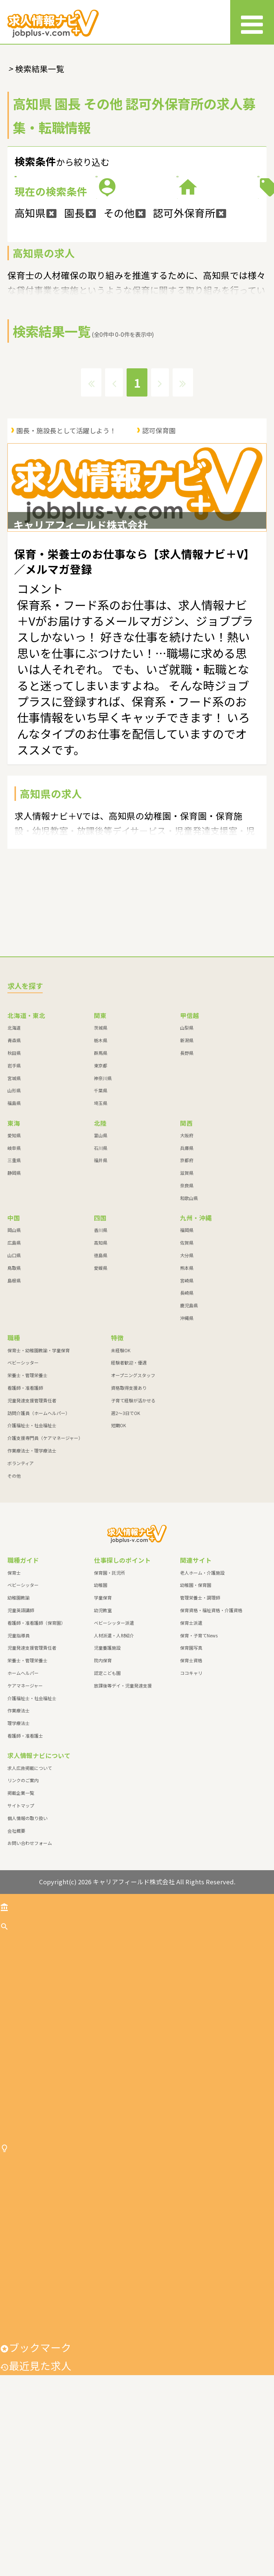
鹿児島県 (189, 1437)
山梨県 (186, 1160)
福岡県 (186, 1362)
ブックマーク (35, 2548)
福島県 (14, 1235)
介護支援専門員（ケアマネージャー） (45, 1570)
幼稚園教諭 (18, 1729)
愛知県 (14, 1267)
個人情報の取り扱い (27, 1950)
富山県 (100, 1267)
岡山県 (14, 1362)
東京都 (100, 1197)
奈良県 (186, 1317)
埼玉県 (100, 1235)
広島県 (14, 1375)
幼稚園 (100, 1717)
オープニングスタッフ (133, 1507)
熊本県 (186, 1400)
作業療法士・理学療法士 (31, 1582)
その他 (14, 1608)
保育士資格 (191, 1792)
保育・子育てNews (199, 1767)
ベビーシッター (23, 1495)
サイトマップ (20, 1937)
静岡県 (14, 1305)
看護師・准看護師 (25, 1520)
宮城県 (14, 1210)
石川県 (100, 1280)
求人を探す (30, 2057)
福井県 (100, 1292)
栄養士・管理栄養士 (27, 1507)
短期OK (118, 1557)
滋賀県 (186, 1305)
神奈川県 (103, 1210)
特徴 (204, 256)
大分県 (186, 1387)
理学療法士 (18, 1855)
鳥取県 (14, 1400)
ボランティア (20, 1595)
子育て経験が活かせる (133, 1532)
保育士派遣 (191, 1755)
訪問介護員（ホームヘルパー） (38, 1545)
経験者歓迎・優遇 (129, 1495)
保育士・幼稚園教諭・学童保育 (38, 1482)
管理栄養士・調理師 (200, 1729)
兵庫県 (186, 1280)
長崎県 (186, 1425)
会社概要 (16, 1963)
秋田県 (14, 1185)
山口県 (14, 1387)
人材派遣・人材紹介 (114, 1767)
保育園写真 (191, 1780)
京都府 (186, 1292)
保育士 (14, 1705)
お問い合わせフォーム (29, 1975)
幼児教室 (103, 1742)
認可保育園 (159, 531)
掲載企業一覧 (20, 1925)
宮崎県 (186, 1412)
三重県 (14, 1292)
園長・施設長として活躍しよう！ (66, 531)
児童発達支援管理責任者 (31, 1532)
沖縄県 (186, 1450)
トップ (20, 2036)
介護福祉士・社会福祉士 (31, 1557)
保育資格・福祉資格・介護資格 (211, 1742)
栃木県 (100, 1172)
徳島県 (100, 1387)
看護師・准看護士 (25, 1868)
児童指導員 (18, 1767)
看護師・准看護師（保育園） (36, 1755)
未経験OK (120, 1482)
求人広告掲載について (29, 1900)
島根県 (14, 1412)
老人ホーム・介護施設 (202, 1705)
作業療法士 (18, 1843)
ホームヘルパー (23, 1805)
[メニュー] (252, 22)
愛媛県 (100, 1400)
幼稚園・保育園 (195, 1717)
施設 (70, 256)
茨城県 (100, 1160)
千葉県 (100, 1223)
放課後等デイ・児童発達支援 (123, 1817)
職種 (204, 207)
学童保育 (103, 1729)
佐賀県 (186, 1375)
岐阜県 (14, 1280)
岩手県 (14, 1197)
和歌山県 (189, 1330)
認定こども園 (107, 1805)
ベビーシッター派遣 (114, 1755)
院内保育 (103, 1792)
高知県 (100, 1375)
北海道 (14, 1160)
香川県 (100, 1362)
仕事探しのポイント (51, 2314)
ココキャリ (191, 1805)
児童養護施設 (107, 1780)
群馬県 (100, 1185)
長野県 (186, 1185)
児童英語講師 (20, 1742)
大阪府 (186, 1267)
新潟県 (186, 1172)
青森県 (14, 1172)
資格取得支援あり (129, 1520)
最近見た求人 (35, 2566)
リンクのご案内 (23, 1913)
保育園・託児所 (109, 1705)
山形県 (14, 1223)
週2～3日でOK (125, 1545)
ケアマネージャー (25, 1817)
